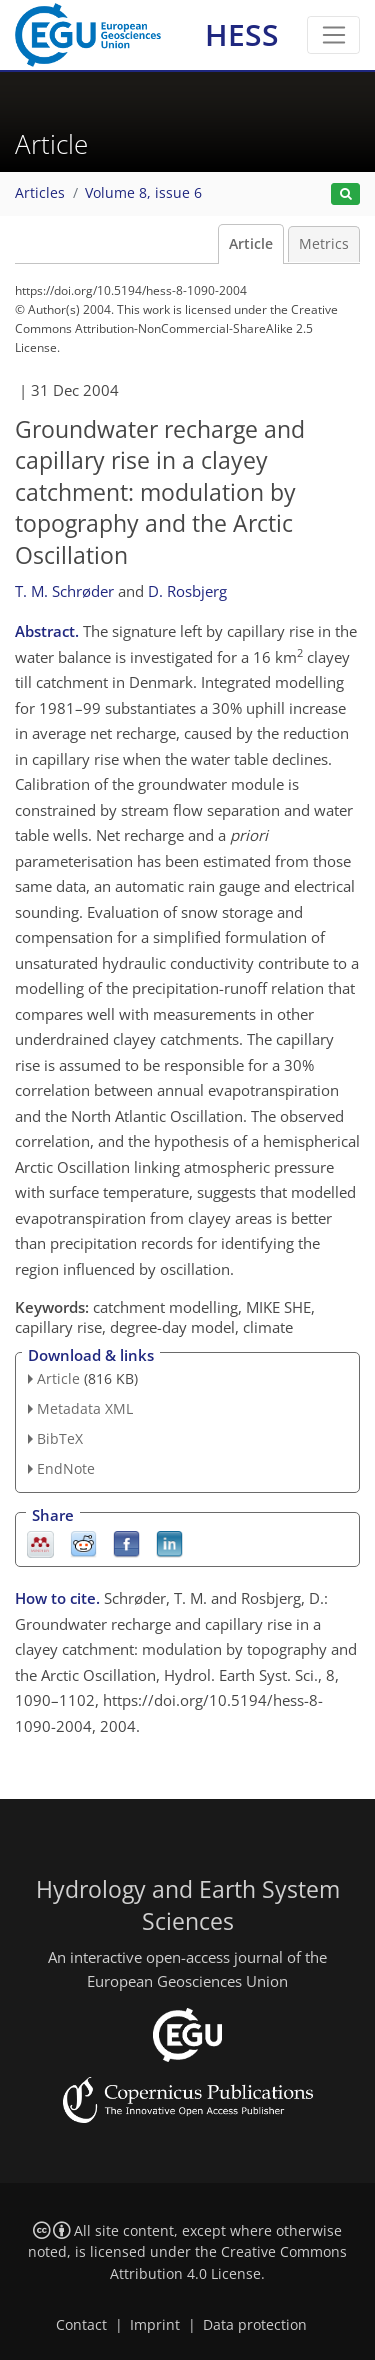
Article (251, 244)
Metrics (324, 244)
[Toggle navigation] (333, 35)
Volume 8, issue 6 (143, 193)
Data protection (255, 2325)
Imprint (155, 2325)
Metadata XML (85, 1408)
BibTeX (60, 1438)
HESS (242, 34)
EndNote (66, 1468)
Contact (81, 2325)
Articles (40, 193)
